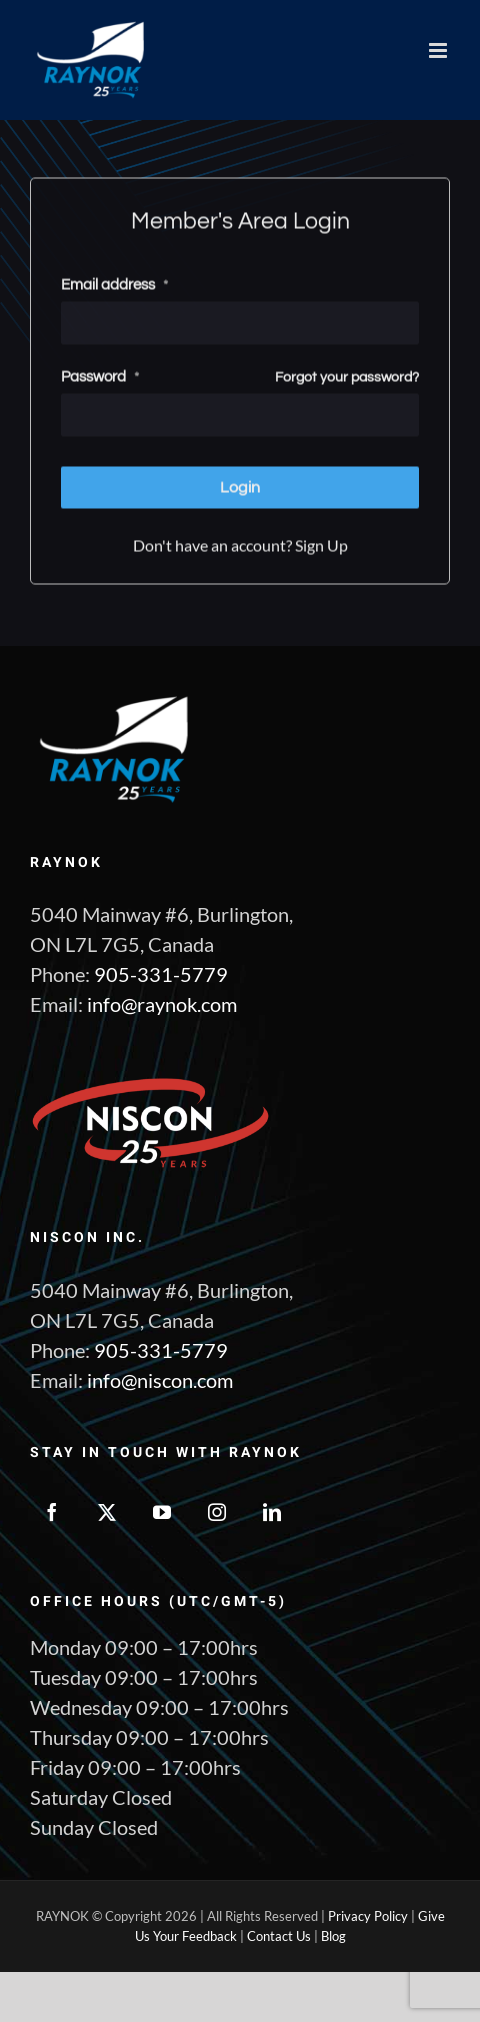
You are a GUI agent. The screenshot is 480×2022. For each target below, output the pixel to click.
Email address (114, 282)
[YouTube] (162, 1512)
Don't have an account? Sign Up (240, 542)
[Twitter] (107, 1512)
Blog (333, 1936)
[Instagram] (217, 1512)
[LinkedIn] (272, 1512)
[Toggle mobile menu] (439, 50)
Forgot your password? (347, 375)
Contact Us (279, 1936)
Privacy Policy (368, 1916)
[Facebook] (52, 1512)
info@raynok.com (162, 1004)
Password (100, 374)
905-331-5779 (161, 974)
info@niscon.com (160, 1380)
